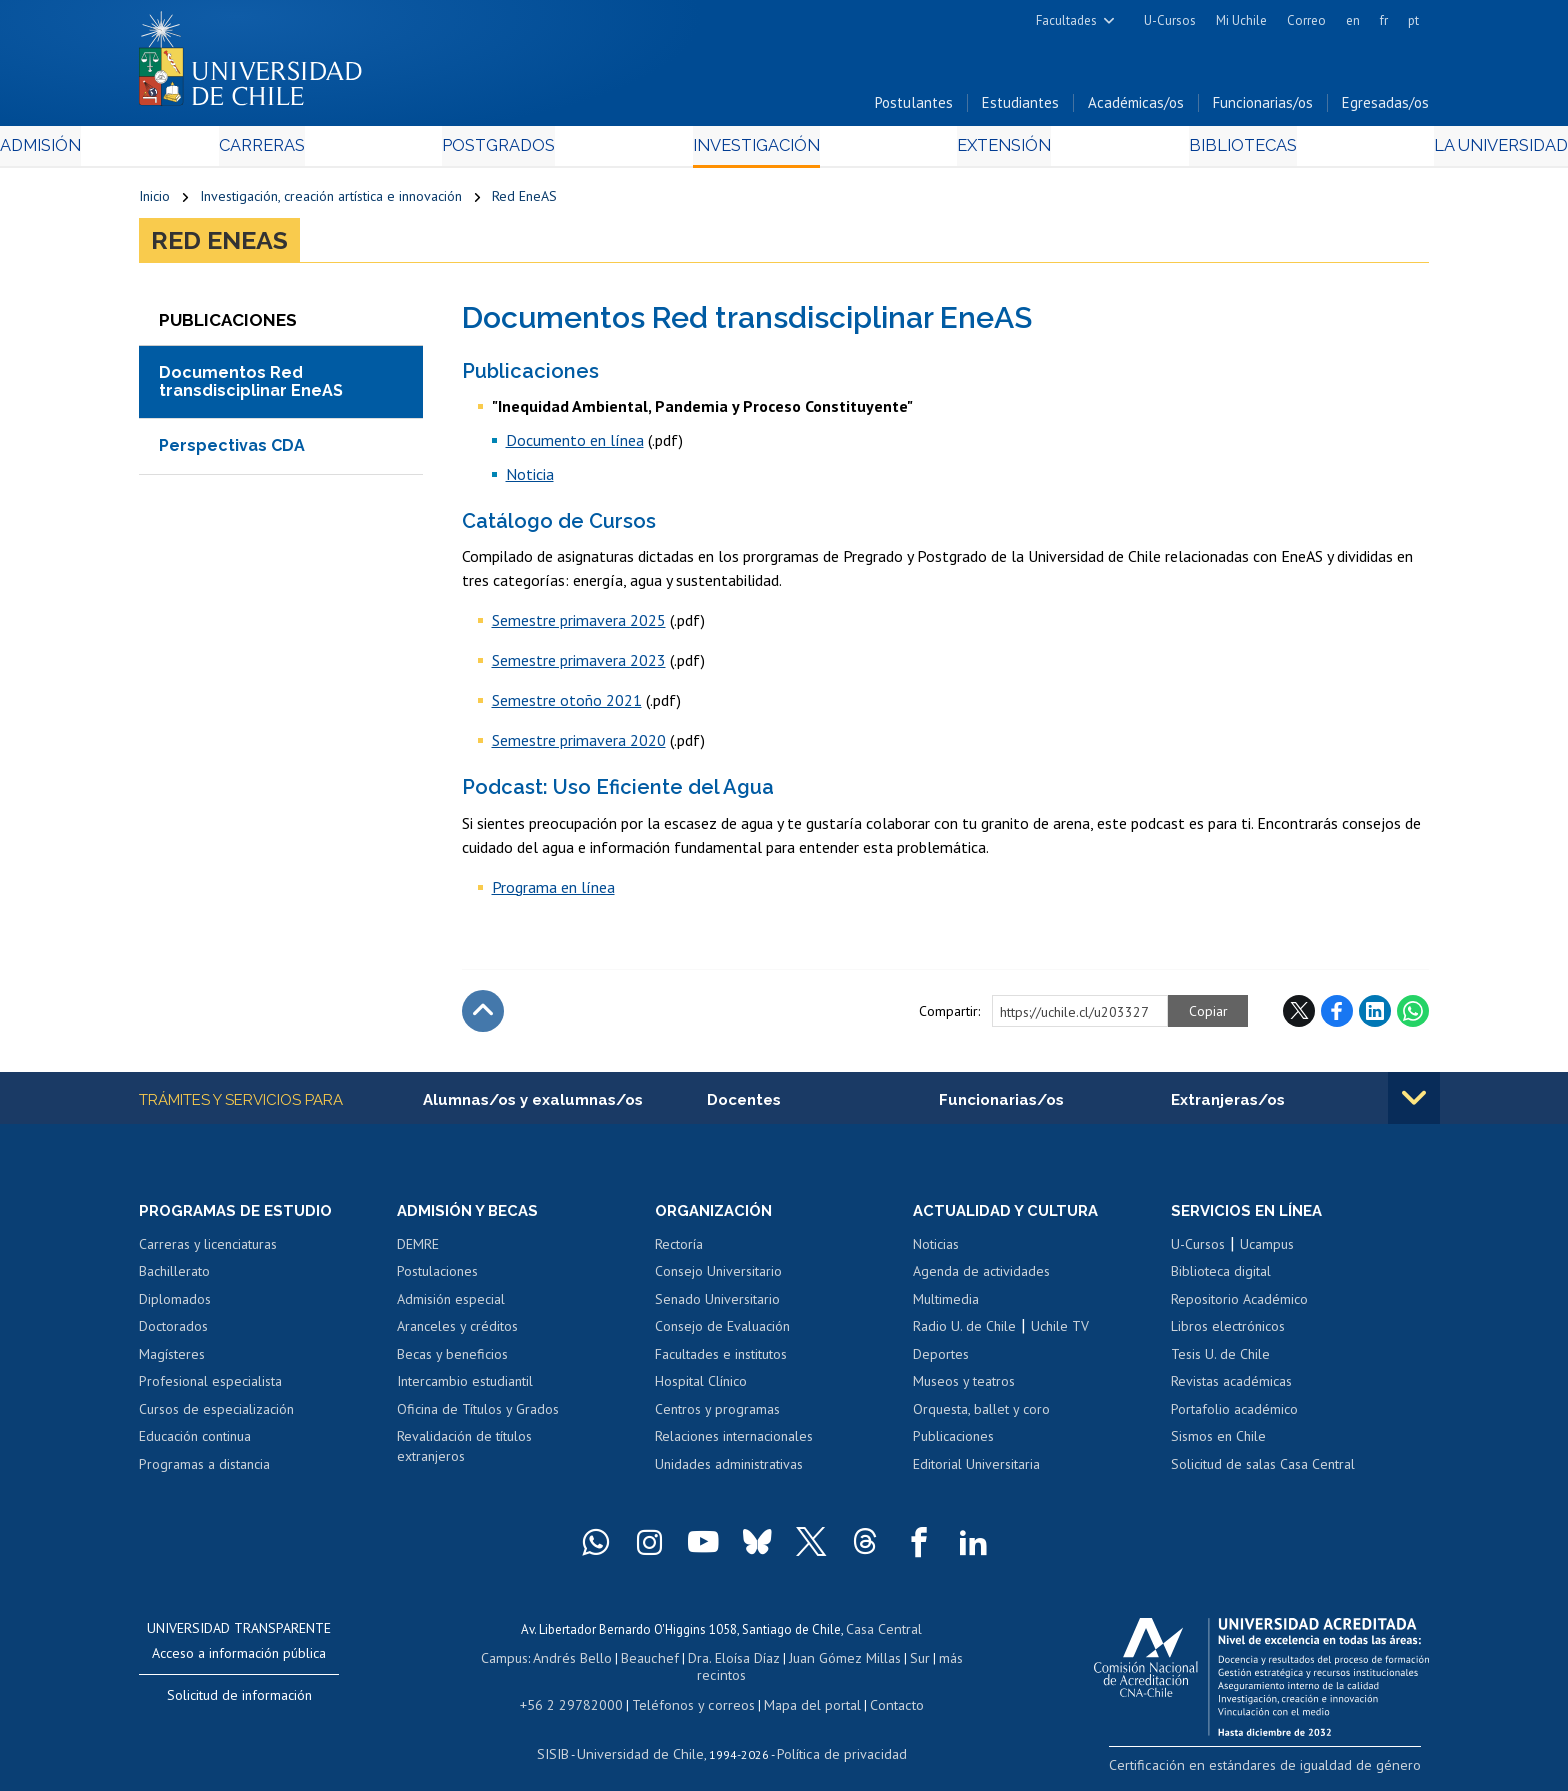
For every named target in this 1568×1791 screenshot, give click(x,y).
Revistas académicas (1231, 1389)
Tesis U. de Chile (1220, 1361)
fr (1384, 20)
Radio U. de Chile (964, 1333)
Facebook (1337, 1016)
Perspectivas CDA (232, 451)
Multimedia (946, 1306)
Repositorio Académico (1239, 1306)
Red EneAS (524, 202)
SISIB (565, 1737)
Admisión (184, 151)
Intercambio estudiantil (465, 1389)
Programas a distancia (204, 1471)
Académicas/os (1136, 108)
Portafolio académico (1234, 1416)
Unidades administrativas (729, 1471)
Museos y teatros (964, 1389)
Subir (483, 1016)
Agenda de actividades (981, 1278)
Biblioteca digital (1221, 1278)
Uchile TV (1060, 1333)
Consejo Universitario (718, 1278)
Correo (1306, 20)
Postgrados (543, 151)
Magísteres (172, 1361)
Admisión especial (451, 1306)
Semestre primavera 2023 (579, 666)
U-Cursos (1170, 20)
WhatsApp (1413, 1016)
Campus (492, 1662)
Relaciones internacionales (734, 1444)
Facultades (1066, 20)
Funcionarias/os (1263, 108)
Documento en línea (575, 445)
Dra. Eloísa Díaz (708, 1662)
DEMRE (418, 1251)
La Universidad (1354, 151)
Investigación (753, 151)
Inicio (154, 202)
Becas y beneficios (452, 1361)
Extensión (953, 151)
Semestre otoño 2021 (567, 706)
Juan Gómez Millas (814, 1662)
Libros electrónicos (1228, 1333)
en (1353, 20)
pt (1413, 20)
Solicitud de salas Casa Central (1263, 1471)
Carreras (355, 151)
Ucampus (1267, 1251)
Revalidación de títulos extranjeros (464, 1454)
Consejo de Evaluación (722, 1333)
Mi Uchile (1241, 20)
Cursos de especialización (216, 1416)
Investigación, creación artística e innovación (331, 202)
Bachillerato (174, 1278)
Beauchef (628, 1662)
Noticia (530, 479)
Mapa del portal (801, 1690)
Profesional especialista (210, 1389)
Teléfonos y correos (691, 1690)
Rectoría (679, 1251)
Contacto (881, 1690)
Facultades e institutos (721, 1361)
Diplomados (175, 1306)
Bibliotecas (1142, 151)
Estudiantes (1020, 108)
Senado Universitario (717, 1306)
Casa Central (884, 1634)
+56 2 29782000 (581, 1690)
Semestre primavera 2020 (579, 746)
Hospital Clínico (701, 1389)
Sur (885, 1662)
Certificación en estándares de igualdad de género (1288, 1770)
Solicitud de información (239, 1702)
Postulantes (914, 108)
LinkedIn (1375, 1016)
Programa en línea (553, 892)
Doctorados (173, 1333)
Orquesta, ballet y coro (981, 1416)
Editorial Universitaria (976, 1471)
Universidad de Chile (644, 1737)
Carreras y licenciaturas (208, 1251)
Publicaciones (953, 1444)
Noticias (936, 1251)
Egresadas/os (1385, 108)
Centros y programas (717, 1416)
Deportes (941, 1361)
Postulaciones (437, 1278)
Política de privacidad (833, 1737)
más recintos (939, 1662)
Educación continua (195, 1444)
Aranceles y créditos (457, 1333)
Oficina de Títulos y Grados (478, 1416)
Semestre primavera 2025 (579, 626)
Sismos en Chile (1218, 1444)
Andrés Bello (556, 1662)
